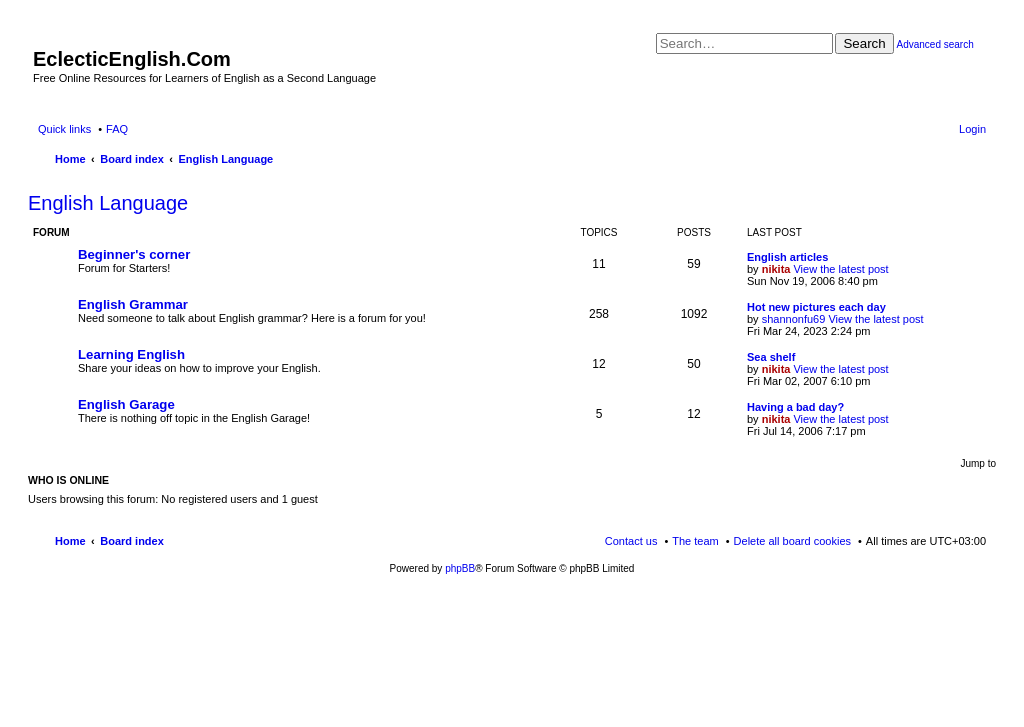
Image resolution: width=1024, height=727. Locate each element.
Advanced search (934, 44)
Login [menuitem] (972, 129)
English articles (787, 257)
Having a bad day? (795, 407)
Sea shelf (771, 357)
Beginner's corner (134, 254)
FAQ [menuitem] (117, 129)
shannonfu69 (794, 319)
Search (864, 43)
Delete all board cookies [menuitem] (792, 541)
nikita (776, 269)
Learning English (131, 354)
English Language (108, 203)
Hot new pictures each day (816, 307)
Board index (132, 541)
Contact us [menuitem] (631, 541)
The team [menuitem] (695, 541)
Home (70, 541)
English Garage (126, 404)
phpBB (460, 568)
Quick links (64, 129)
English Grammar (133, 304)
